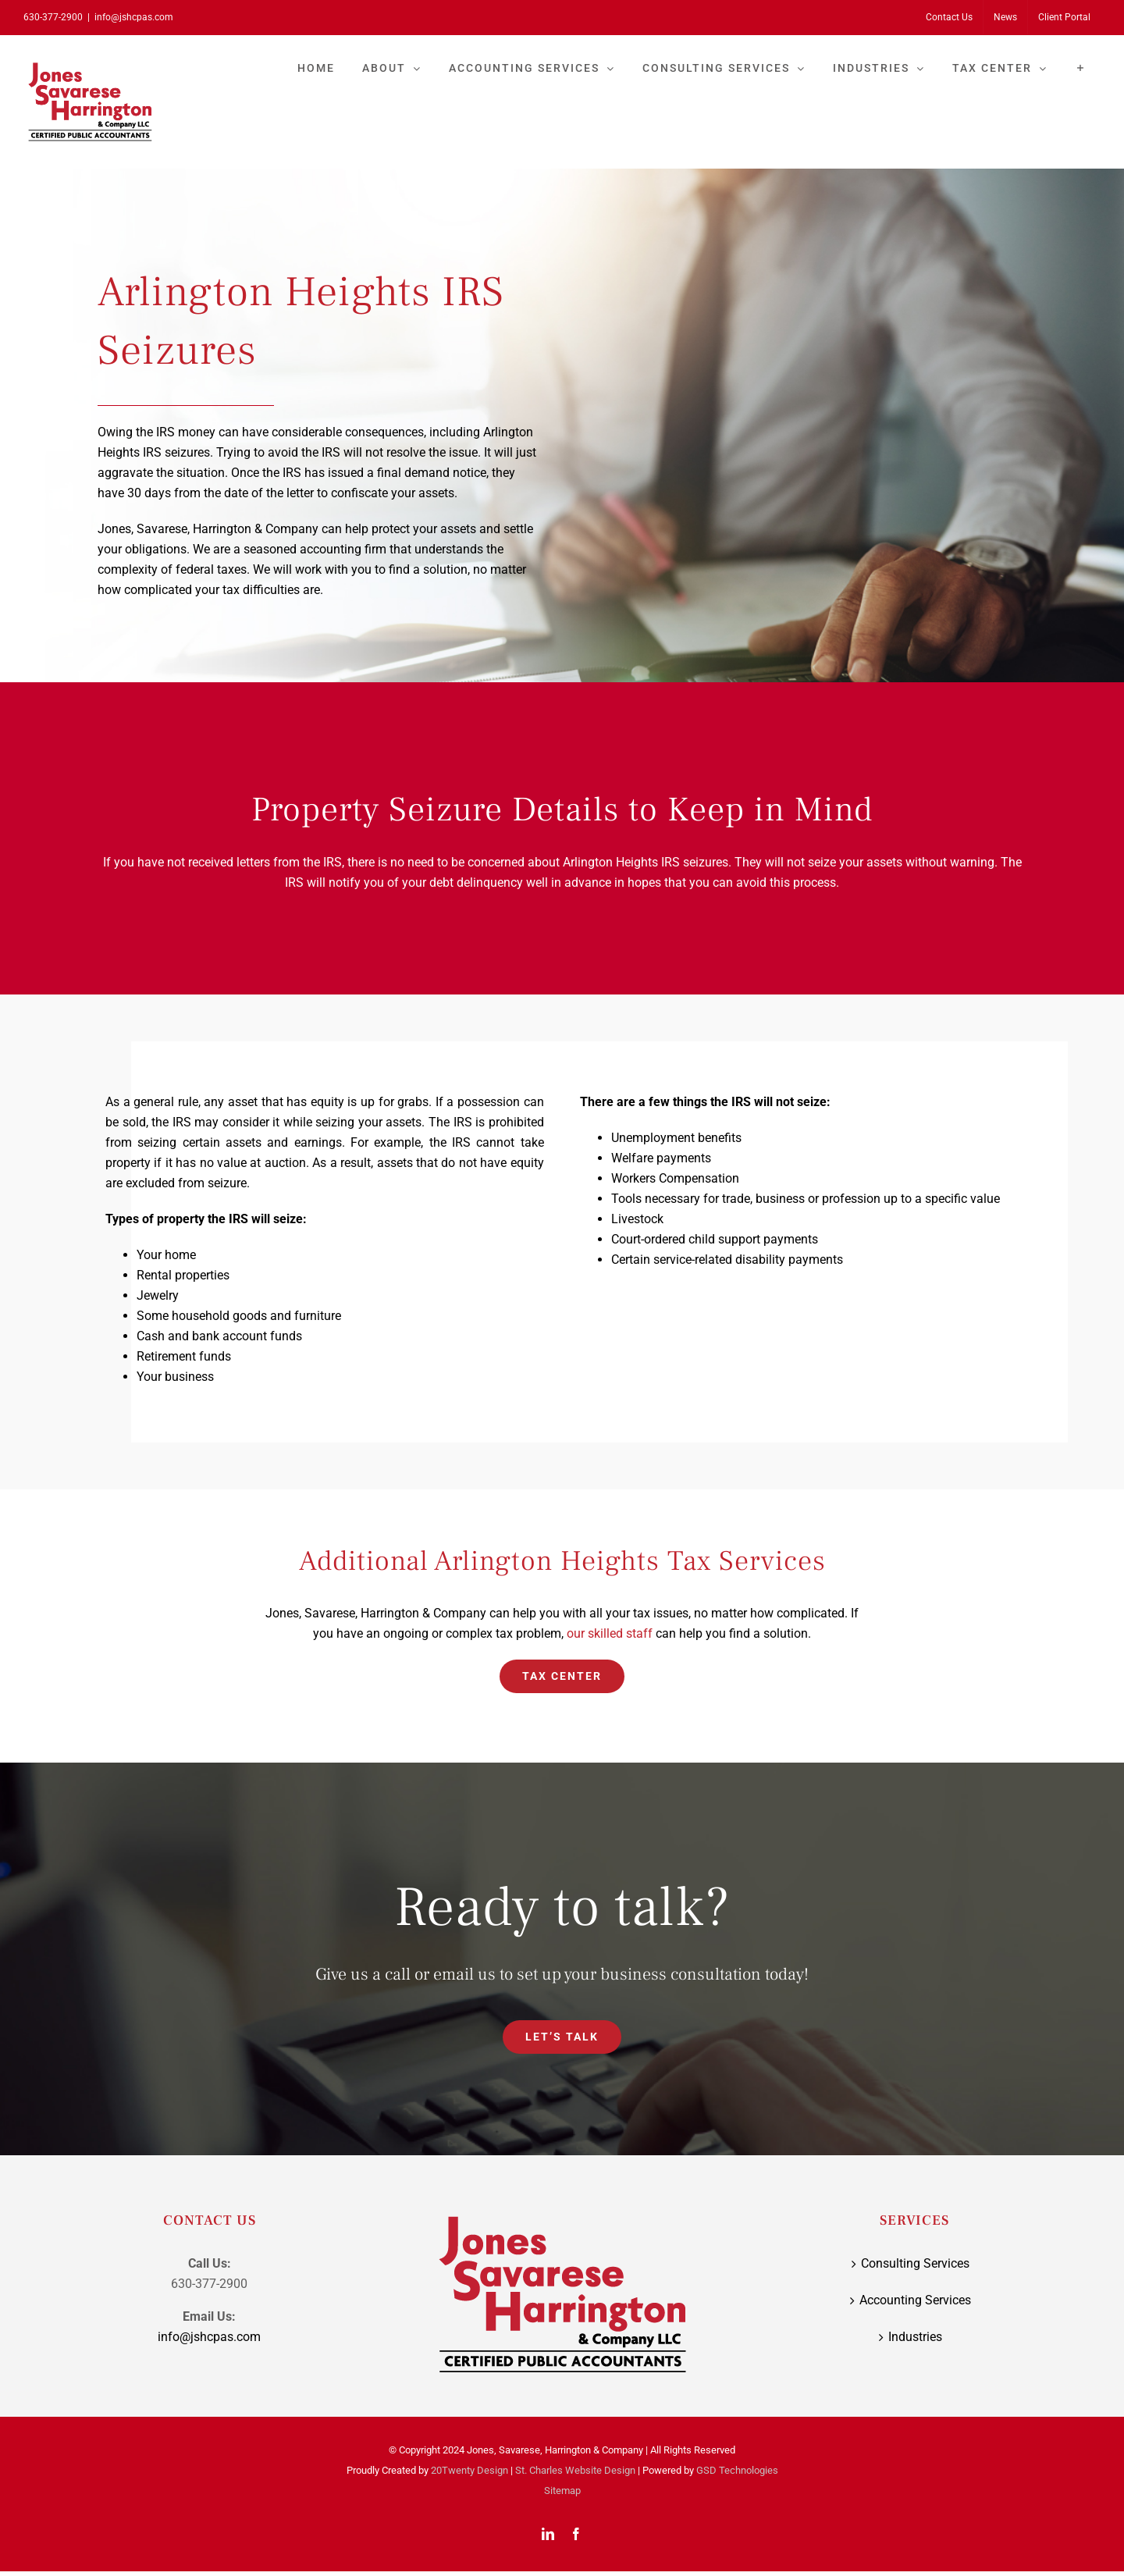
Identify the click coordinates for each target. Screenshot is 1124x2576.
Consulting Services (915, 2263)
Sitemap (562, 2490)
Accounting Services (915, 2300)
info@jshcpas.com (133, 17)
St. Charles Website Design (575, 2470)
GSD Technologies (737, 2470)
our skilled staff (610, 1632)
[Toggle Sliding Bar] (1081, 68)
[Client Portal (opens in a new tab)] (1064, 17)
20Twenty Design (469, 2470)
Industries (915, 2336)
